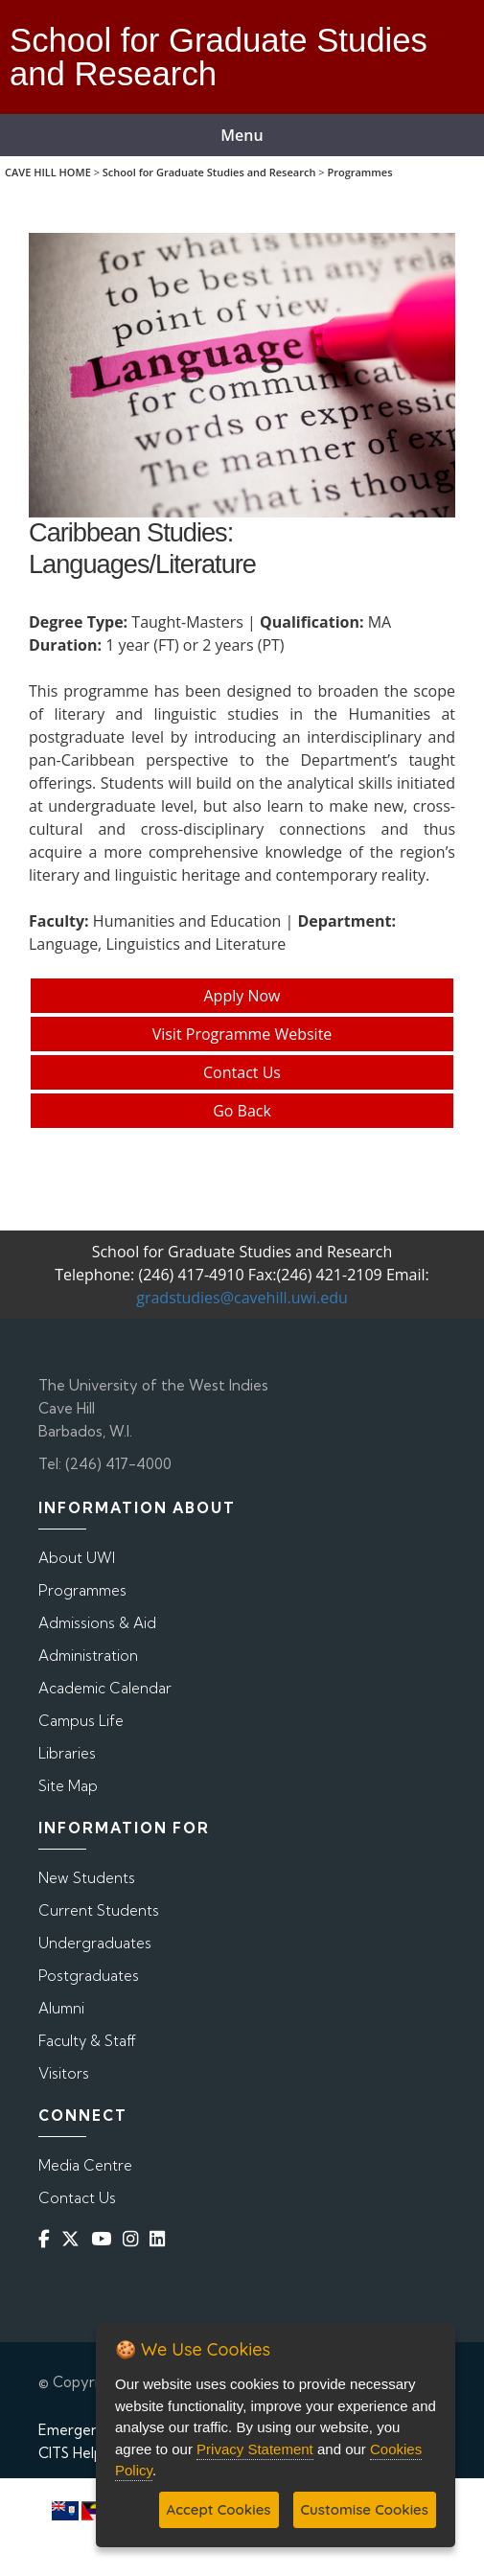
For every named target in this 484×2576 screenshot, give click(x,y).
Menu (241, 135)
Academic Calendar (105, 1688)
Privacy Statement (254, 2449)
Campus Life (81, 1721)
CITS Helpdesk (86, 2453)
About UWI (76, 1558)
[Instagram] (134, 2238)
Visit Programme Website (242, 1034)
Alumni (61, 2008)
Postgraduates (88, 1975)
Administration (88, 1655)
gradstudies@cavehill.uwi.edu (242, 1297)
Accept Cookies (219, 2509)
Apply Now (242, 995)
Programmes (359, 172)
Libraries (67, 1753)
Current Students (98, 1910)
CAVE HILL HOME (48, 172)
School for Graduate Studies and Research (209, 172)
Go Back (242, 1110)
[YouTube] (105, 2238)
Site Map (68, 1786)
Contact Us (242, 1072)
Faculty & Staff (87, 2041)
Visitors (63, 2073)
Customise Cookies (364, 2509)
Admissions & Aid (97, 1623)
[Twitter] (74, 2238)
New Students (86, 1878)
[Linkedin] (161, 2238)
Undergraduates (94, 1943)
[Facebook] (48, 2238)
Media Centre (85, 2165)
